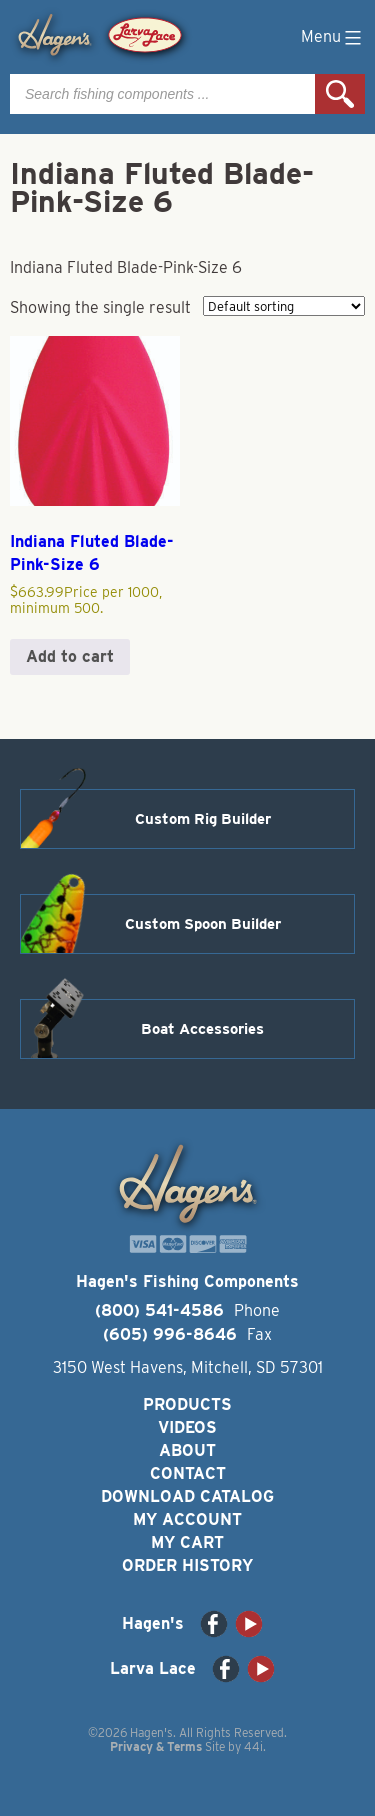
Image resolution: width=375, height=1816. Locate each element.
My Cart (187, 1542)
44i (253, 1746)
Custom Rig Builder (203, 819)
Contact (188, 1473)
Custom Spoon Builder (203, 924)
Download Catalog (187, 1496)
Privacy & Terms (156, 1746)
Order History (187, 1565)
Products (187, 1404)
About (187, 1450)
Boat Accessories (202, 1029)
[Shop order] (284, 306)
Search (340, 94)
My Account (187, 1519)
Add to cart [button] (70, 656)
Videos (187, 1427)
